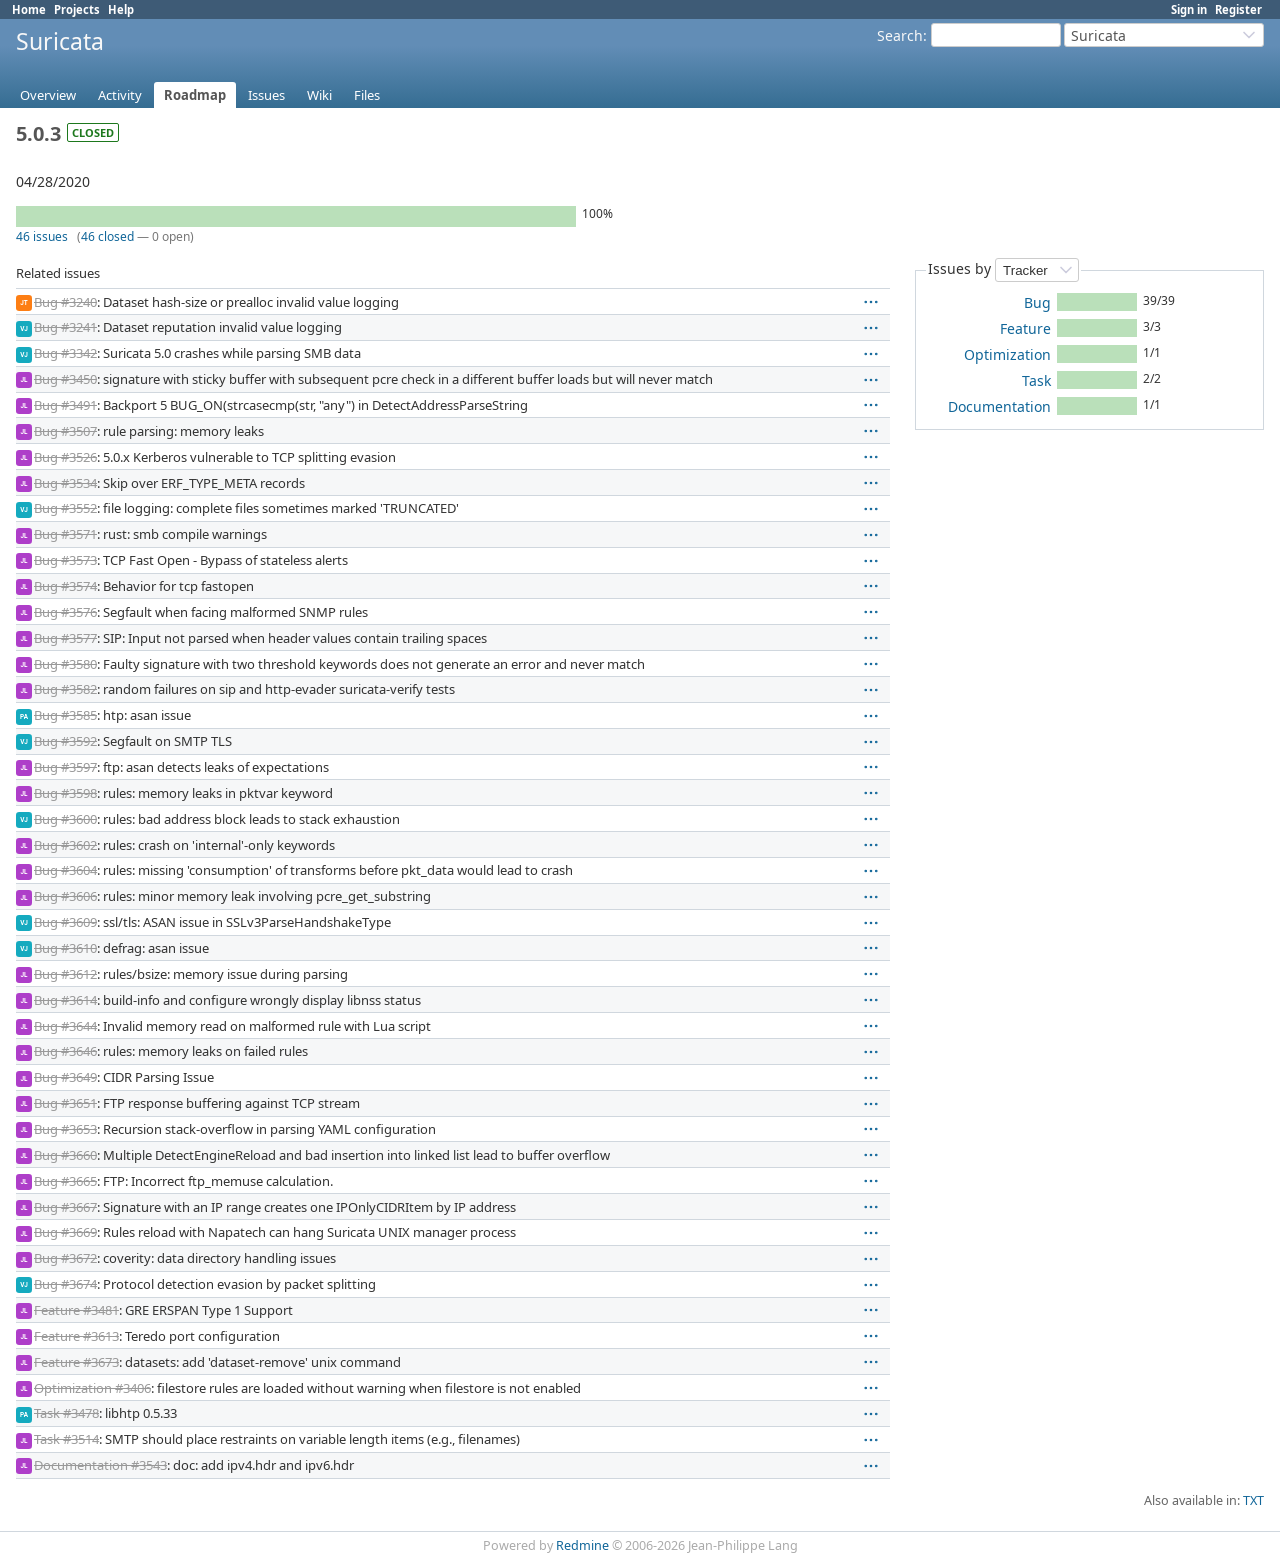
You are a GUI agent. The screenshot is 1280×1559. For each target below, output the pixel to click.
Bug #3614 (65, 1000)
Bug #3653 (65, 1129)
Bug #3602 (65, 845)
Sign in (1189, 9)
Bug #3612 (65, 974)
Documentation (999, 406)
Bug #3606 (65, 896)
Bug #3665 (65, 1181)
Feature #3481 (76, 1310)
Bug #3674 (65, 1284)
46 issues (42, 236)
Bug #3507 (65, 431)
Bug (1037, 302)
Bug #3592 (65, 741)
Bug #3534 (65, 483)
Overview (48, 95)
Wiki (319, 95)
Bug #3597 (65, 767)
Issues (266, 95)
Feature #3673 (76, 1362)
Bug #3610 (65, 948)
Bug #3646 (65, 1051)
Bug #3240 (65, 302)
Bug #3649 (65, 1077)
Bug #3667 (65, 1207)
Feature (1025, 328)
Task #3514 (66, 1439)
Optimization (1007, 354)
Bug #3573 (65, 560)
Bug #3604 (65, 870)
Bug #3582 (65, 689)
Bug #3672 (65, 1258)
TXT (1253, 1500)
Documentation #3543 (100, 1465)
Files (367, 95)
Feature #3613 (76, 1336)
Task (1036, 380)
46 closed (107, 236)
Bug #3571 (65, 534)
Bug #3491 (65, 405)
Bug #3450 (65, 379)
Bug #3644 (65, 1026)
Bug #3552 (65, 508)
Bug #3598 (65, 793)
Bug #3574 (65, 586)
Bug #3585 (65, 715)
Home (29, 9)
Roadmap (195, 95)
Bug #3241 (65, 327)
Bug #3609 (65, 922)
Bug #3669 (65, 1232)
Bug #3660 (65, 1155)
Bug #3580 (65, 664)
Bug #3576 (65, 612)
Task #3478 (66, 1413)
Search (900, 35)
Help (121, 9)
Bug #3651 (65, 1103)
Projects (77, 9)
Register (1238, 9)
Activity (120, 95)
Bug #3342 (65, 353)
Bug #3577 (65, 638)
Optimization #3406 (92, 1388)
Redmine (582, 1545)
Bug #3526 (65, 457)
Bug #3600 (65, 819)
